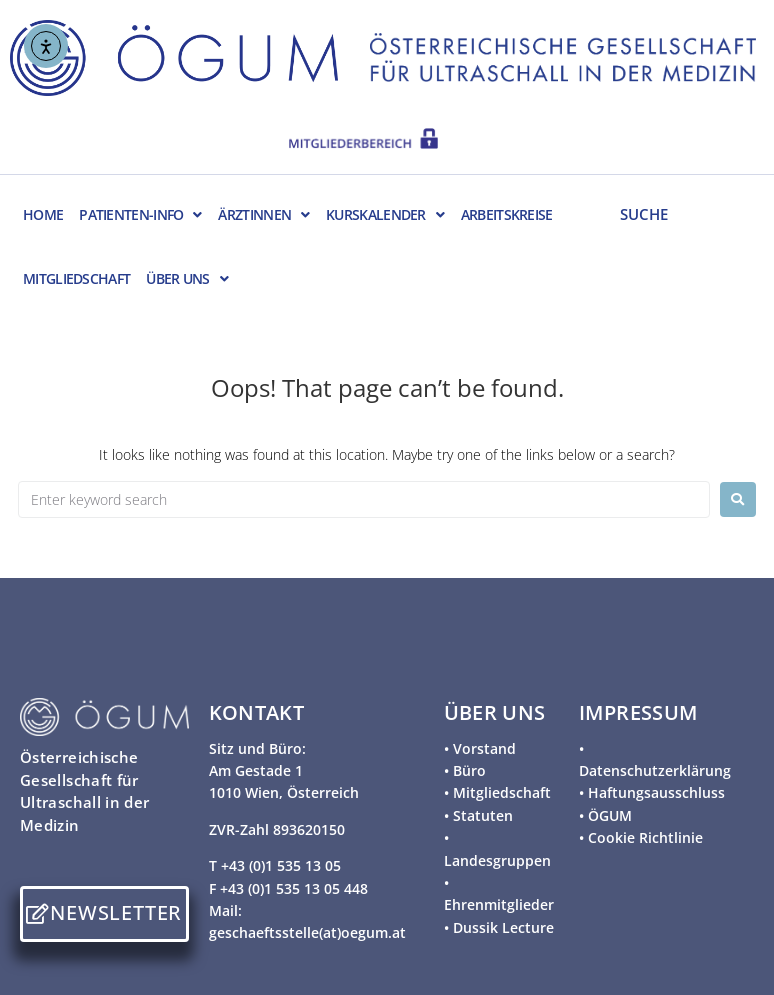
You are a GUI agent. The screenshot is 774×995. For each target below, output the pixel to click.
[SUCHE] (680, 213)
